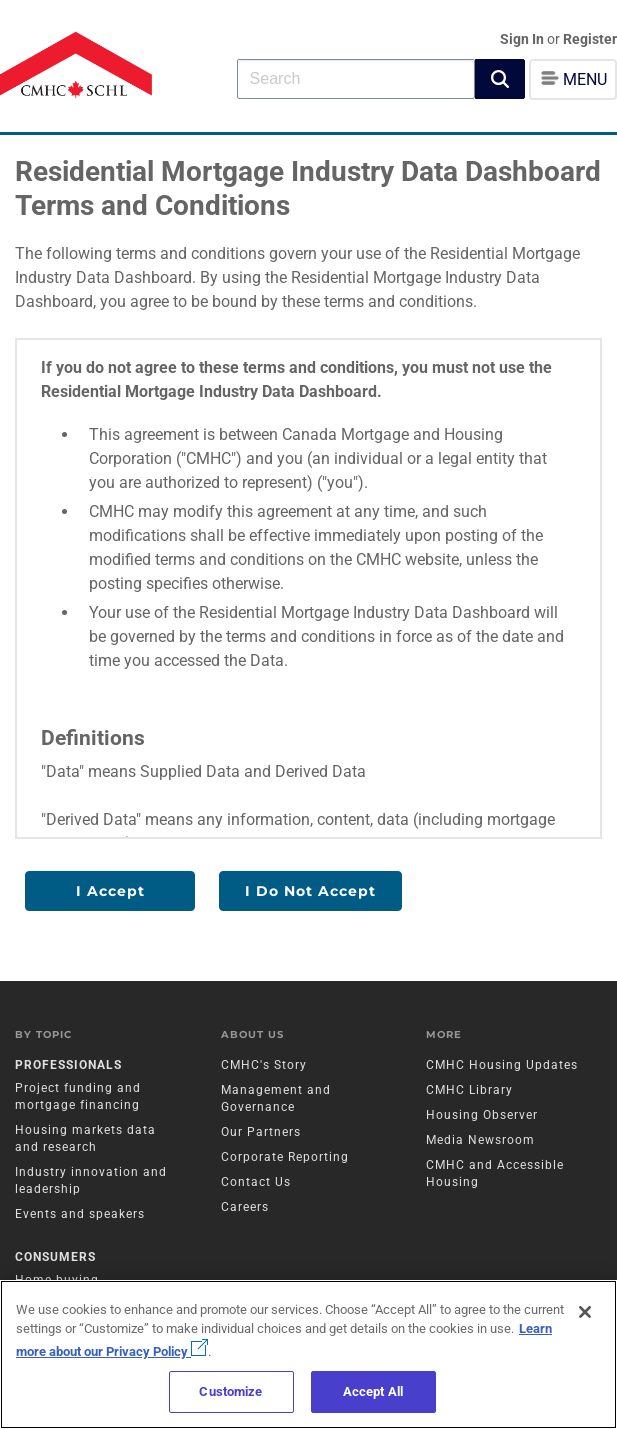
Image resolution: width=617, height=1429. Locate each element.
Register (590, 39)
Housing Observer (482, 1115)
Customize (230, 1391)
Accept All (373, 1391)
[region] (308, 1354)
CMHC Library (469, 1090)
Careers (245, 1207)
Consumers (55, 1257)
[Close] (585, 1312)
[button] (500, 79)
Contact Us (256, 1182)
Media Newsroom (480, 1140)
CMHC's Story (264, 1065)
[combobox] (356, 78)
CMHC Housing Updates (502, 1065)
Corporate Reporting (285, 1157)
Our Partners (261, 1132)
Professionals (68, 1065)
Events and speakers (80, 1214)
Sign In (523, 39)
